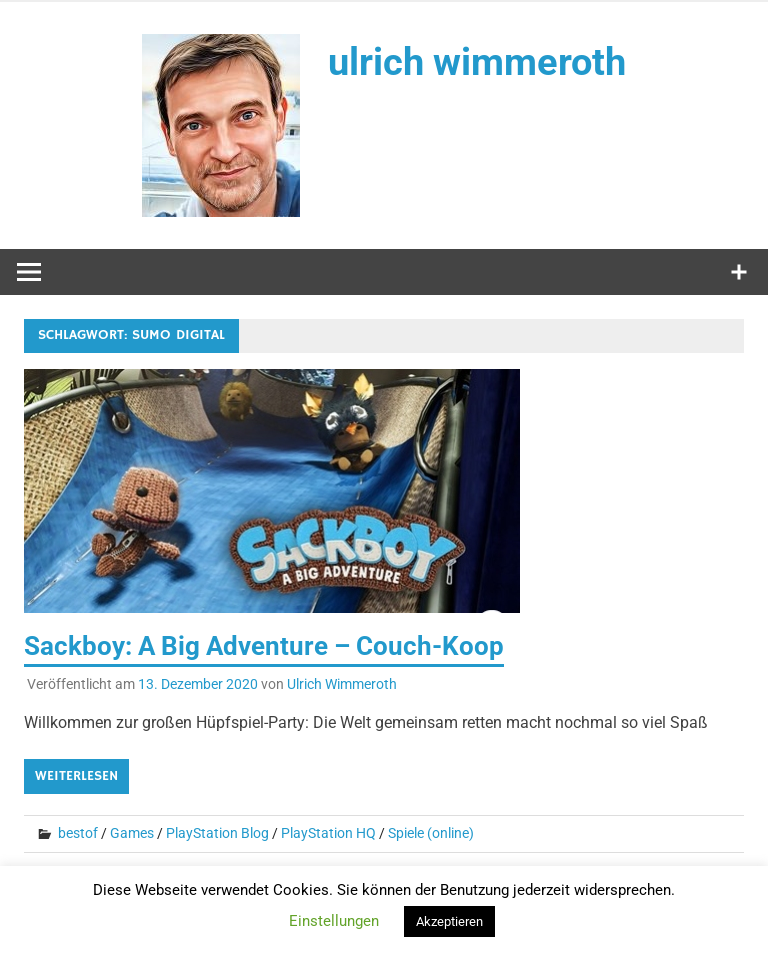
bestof (78, 833)
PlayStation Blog (217, 833)
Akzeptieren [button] (449, 921)
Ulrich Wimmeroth (342, 684)
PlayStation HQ (328, 833)
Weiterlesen (76, 776)
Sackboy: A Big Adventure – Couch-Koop (264, 646)
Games (132, 833)
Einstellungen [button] (334, 921)
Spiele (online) (431, 833)
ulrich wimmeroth (477, 62)
